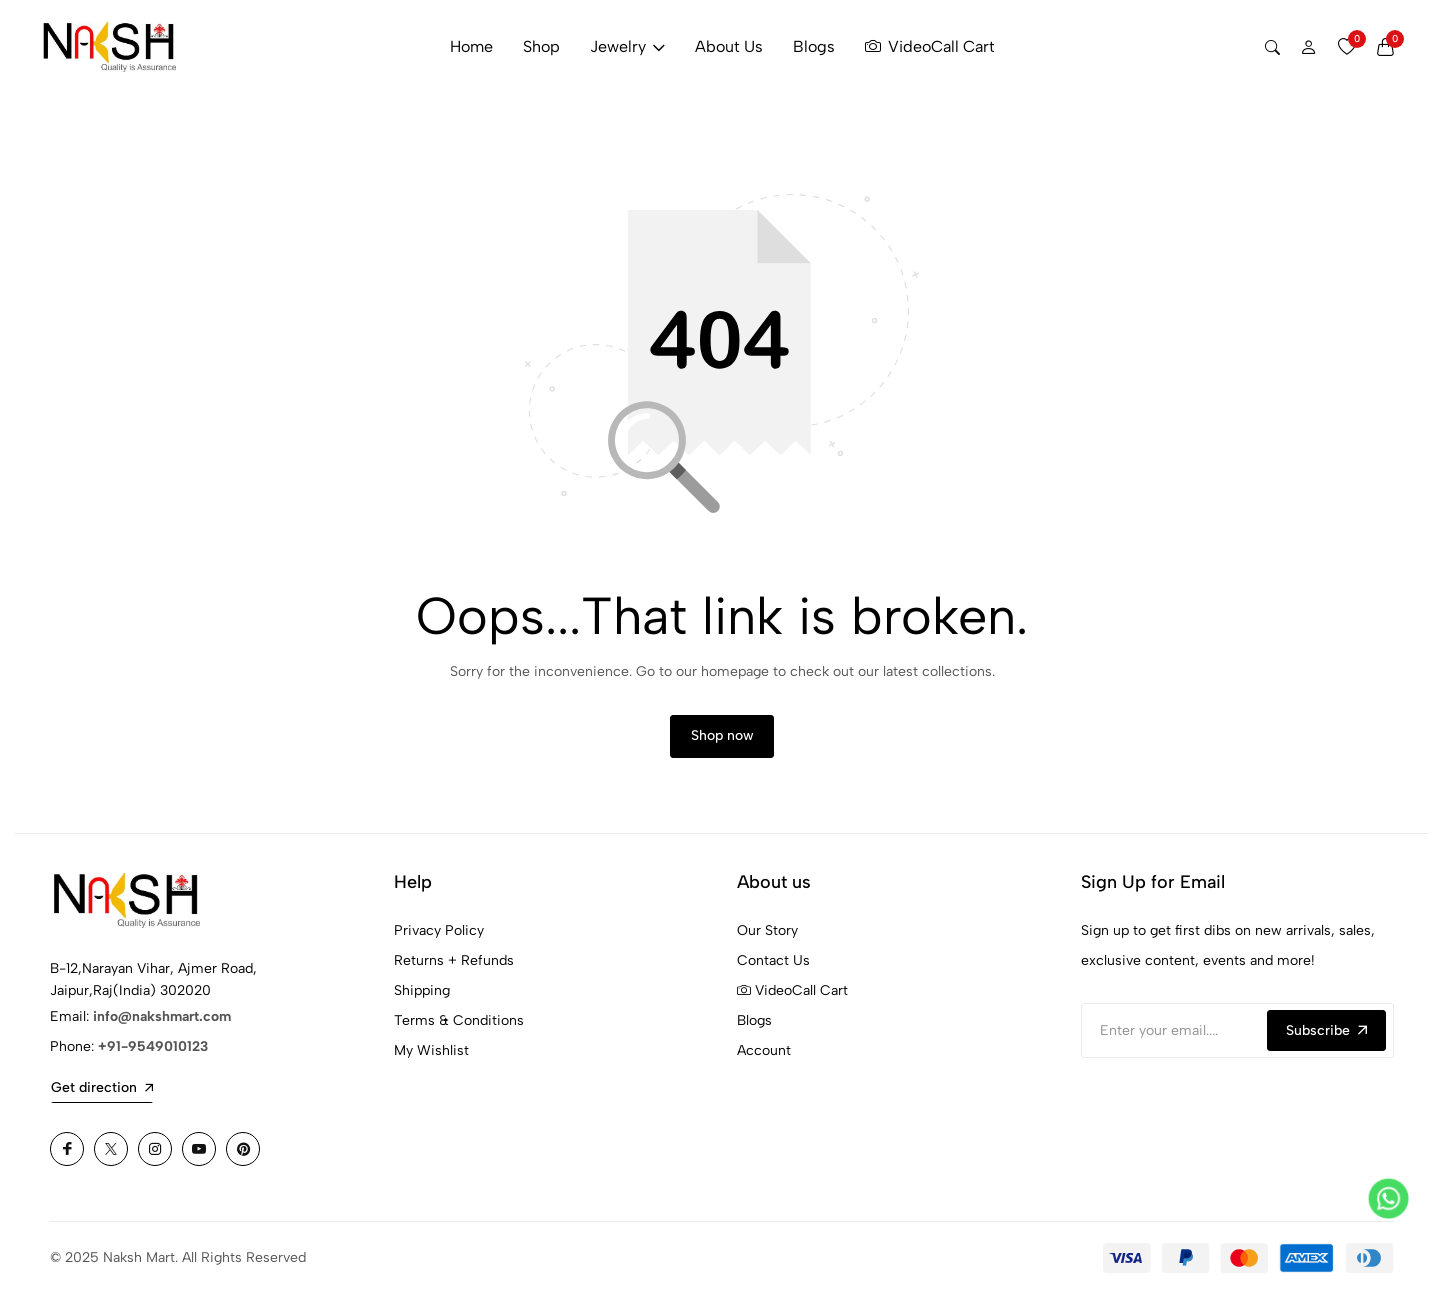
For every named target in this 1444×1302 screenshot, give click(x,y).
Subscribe (1326, 1039)
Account (764, 1059)
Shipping (422, 999)
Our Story (767, 939)
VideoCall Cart (930, 47)
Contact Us (773, 969)
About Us (729, 46)
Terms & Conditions (459, 1029)
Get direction (102, 1096)
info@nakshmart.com (162, 1025)
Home (471, 46)
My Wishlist (431, 1059)
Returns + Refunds (454, 969)
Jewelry (627, 46)
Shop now (722, 743)
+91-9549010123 (153, 1055)
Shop (541, 46)
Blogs (814, 46)
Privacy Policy (439, 939)
